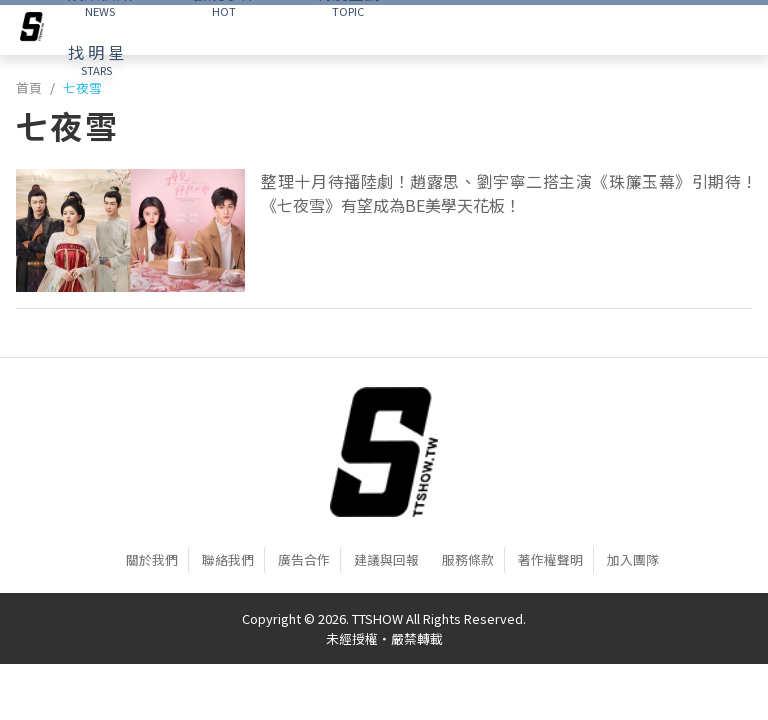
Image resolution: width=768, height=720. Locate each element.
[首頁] (384, 452)
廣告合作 (304, 559)
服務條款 (468, 559)
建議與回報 (386, 559)
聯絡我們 (228, 559)
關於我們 (152, 559)
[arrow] (32, 30)
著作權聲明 (550, 559)
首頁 (29, 87)
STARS (96, 59)
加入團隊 (633, 559)
